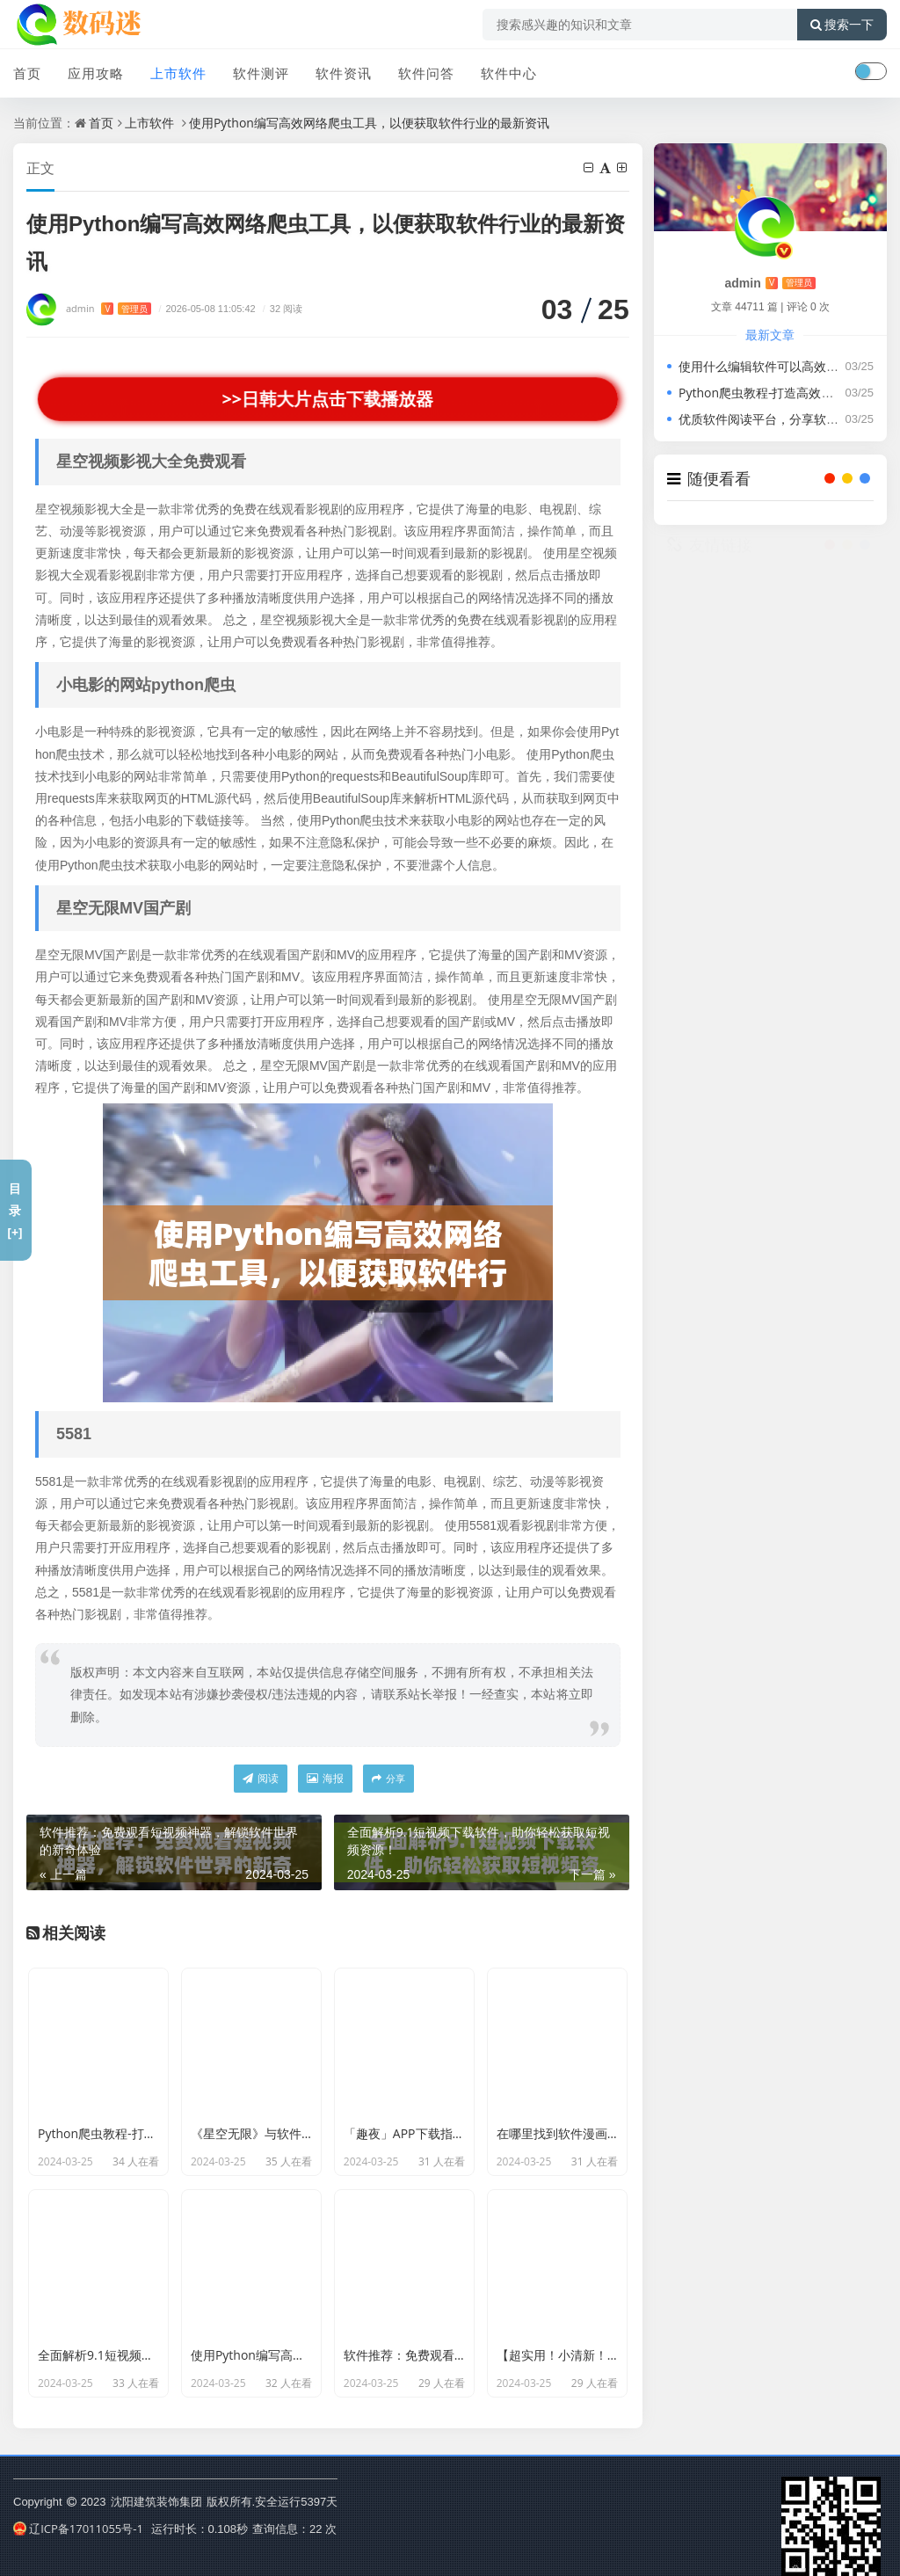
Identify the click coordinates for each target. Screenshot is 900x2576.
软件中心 (509, 73)
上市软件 (178, 73)
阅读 (261, 1778)
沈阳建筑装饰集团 (156, 2501)
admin (108, 308)
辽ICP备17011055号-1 (78, 2528)
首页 (27, 73)
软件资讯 (344, 73)
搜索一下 (842, 25)
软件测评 (261, 73)
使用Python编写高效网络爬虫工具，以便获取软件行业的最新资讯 (369, 122)
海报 (325, 1778)
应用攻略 (96, 73)
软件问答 (426, 73)
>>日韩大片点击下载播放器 (328, 399)
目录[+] (14, 1210)
